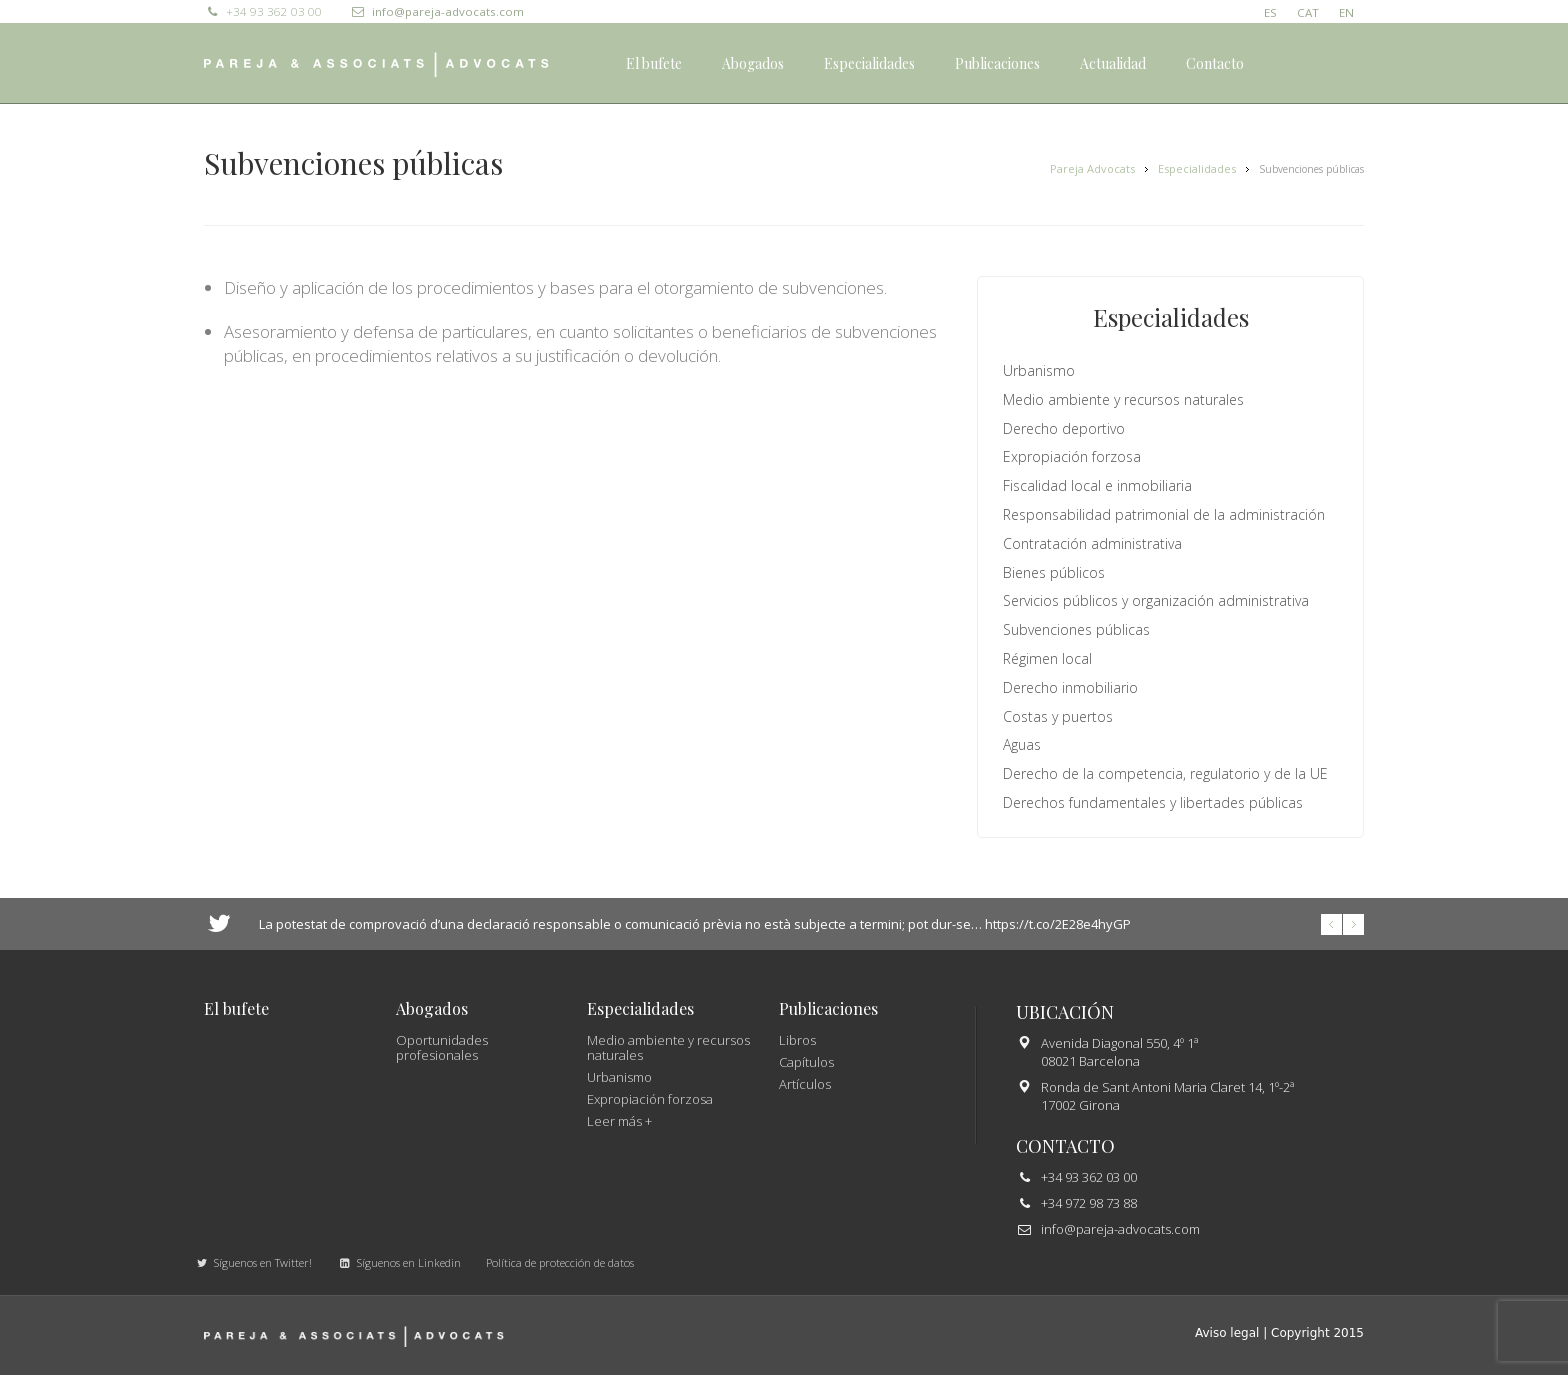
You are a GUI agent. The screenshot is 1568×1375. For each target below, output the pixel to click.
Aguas (1022, 744)
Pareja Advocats (1092, 168)
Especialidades (1197, 168)
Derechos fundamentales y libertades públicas (1153, 802)
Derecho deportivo (1064, 428)
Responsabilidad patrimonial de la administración (1164, 514)
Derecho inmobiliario (1070, 687)
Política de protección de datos (560, 1262)
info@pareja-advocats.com (437, 11)
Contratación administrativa (1092, 543)
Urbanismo (1039, 370)
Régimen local (1047, 658)
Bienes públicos (1054, 572)
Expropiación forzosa (1072, 456)
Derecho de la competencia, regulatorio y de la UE (1165, 773)
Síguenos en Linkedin (399, 1262)
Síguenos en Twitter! (253, 1262)
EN (1346, 12)
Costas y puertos (1058, 716)
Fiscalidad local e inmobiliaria (1097, 485)
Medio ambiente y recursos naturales (1123, 399)
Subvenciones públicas (1076, 629)
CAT (1308, 12)
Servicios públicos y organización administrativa (1156, 600)
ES (1270, 12)
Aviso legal (1227, 1333)
